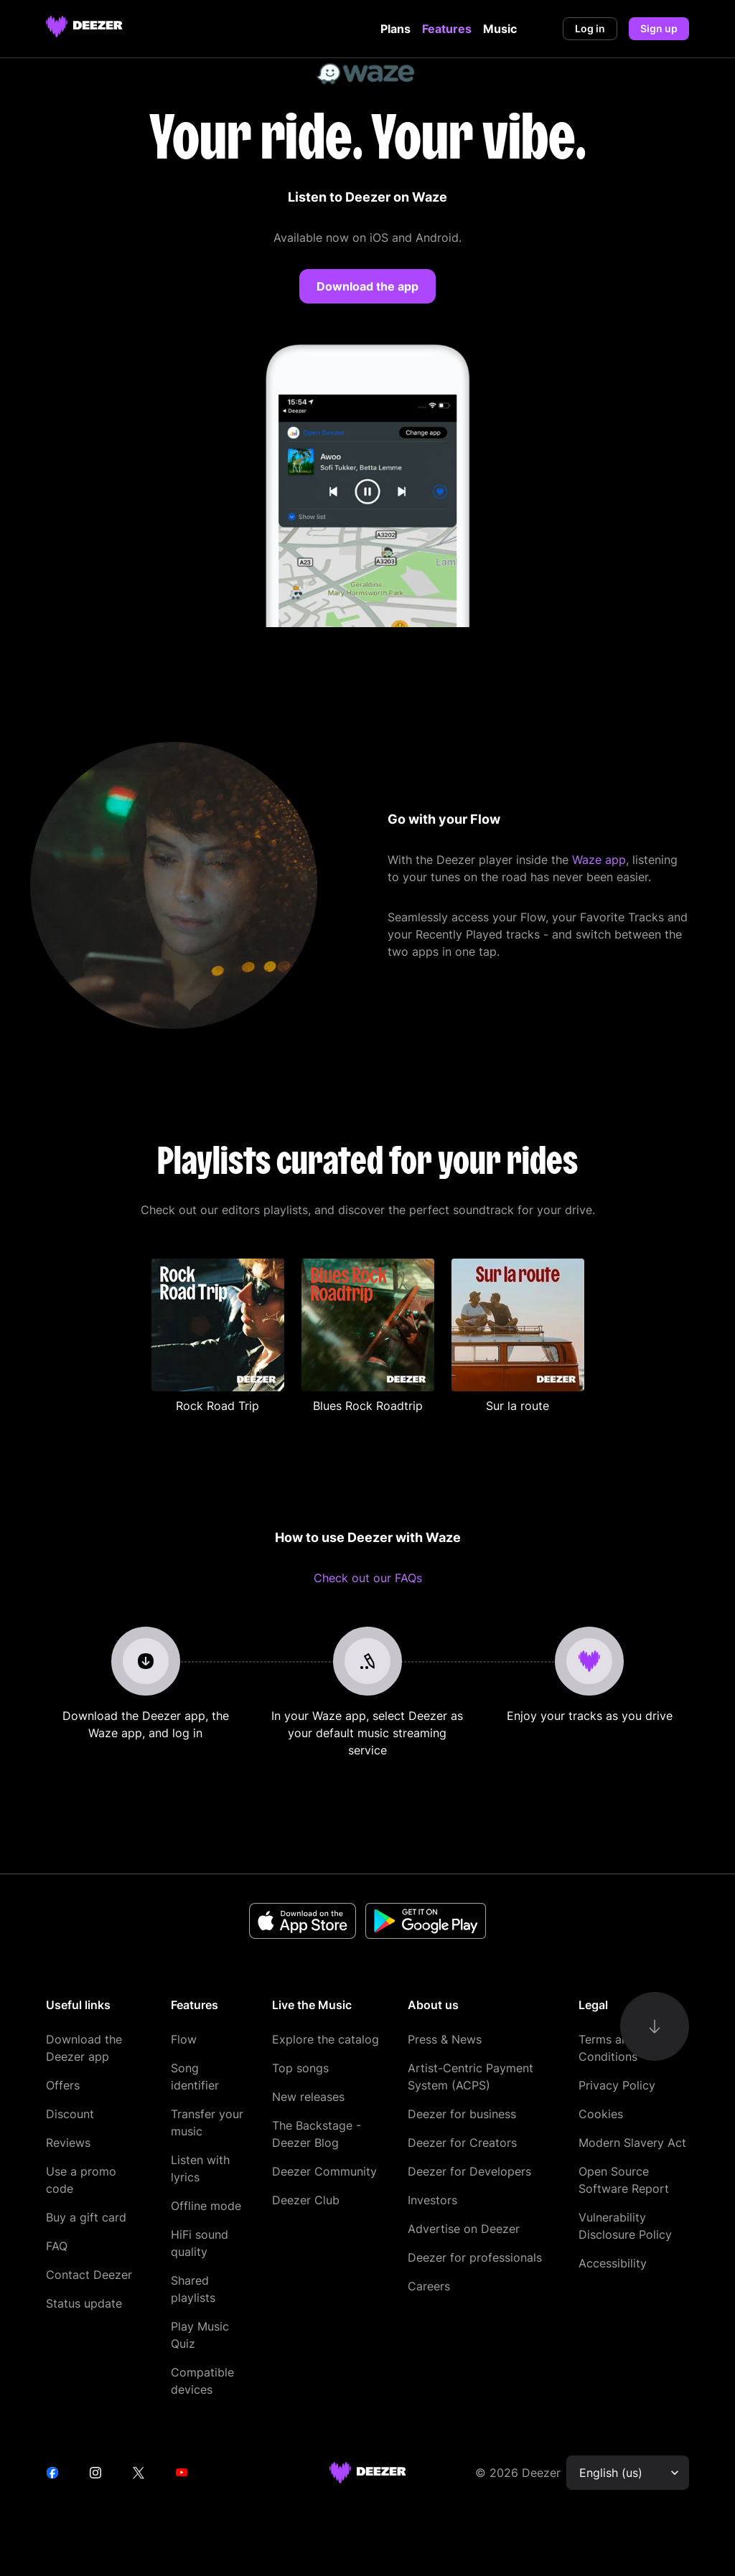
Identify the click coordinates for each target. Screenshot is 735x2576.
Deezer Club (306, 2200)
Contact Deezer (89, 2274)
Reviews (68, 2142)
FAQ (56, 2246)
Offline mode (206, 2206)
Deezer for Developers (469, 2171)
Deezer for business (462, 2114)
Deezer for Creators (462, 2142)
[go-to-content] (654, 2026)
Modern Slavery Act (632, 2142)
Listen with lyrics (200, 2168)
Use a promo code (81, 2180)
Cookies (601, 2114)
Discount (70, 2114)
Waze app (599, 859)
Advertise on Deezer (464, 2229)
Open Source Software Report (624, 2180)
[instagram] (95, 2472)
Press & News (445, 2039)
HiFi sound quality (199, 2243)
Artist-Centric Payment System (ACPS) (470, 2076)
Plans (395, 29)
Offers (63, 2085)
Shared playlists (193, 2289)
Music (500, 29)
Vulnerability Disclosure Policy (625, 2226)
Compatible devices (202, 2381)
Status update (84, 2303)
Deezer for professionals (475, 2257)
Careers (429, 2286)
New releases (308, 2097)
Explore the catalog (325, 2039)
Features (447, 29)
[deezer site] (367, 2472)
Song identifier (195, 2076)
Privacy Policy (617, 2085)
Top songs (300, 2068)
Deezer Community (324, 2171)
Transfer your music (207, 2122)
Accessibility (613, 2263)
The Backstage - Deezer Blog (316, 2134)
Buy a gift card (86, 2217)
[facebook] (52, 2472)
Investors (432, 2200)
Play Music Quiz (200, 2335)
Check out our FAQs (368, 1578)
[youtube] (181, 2472)
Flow (184, 2039)
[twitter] (138, 2472)
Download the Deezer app (84, 2048)
